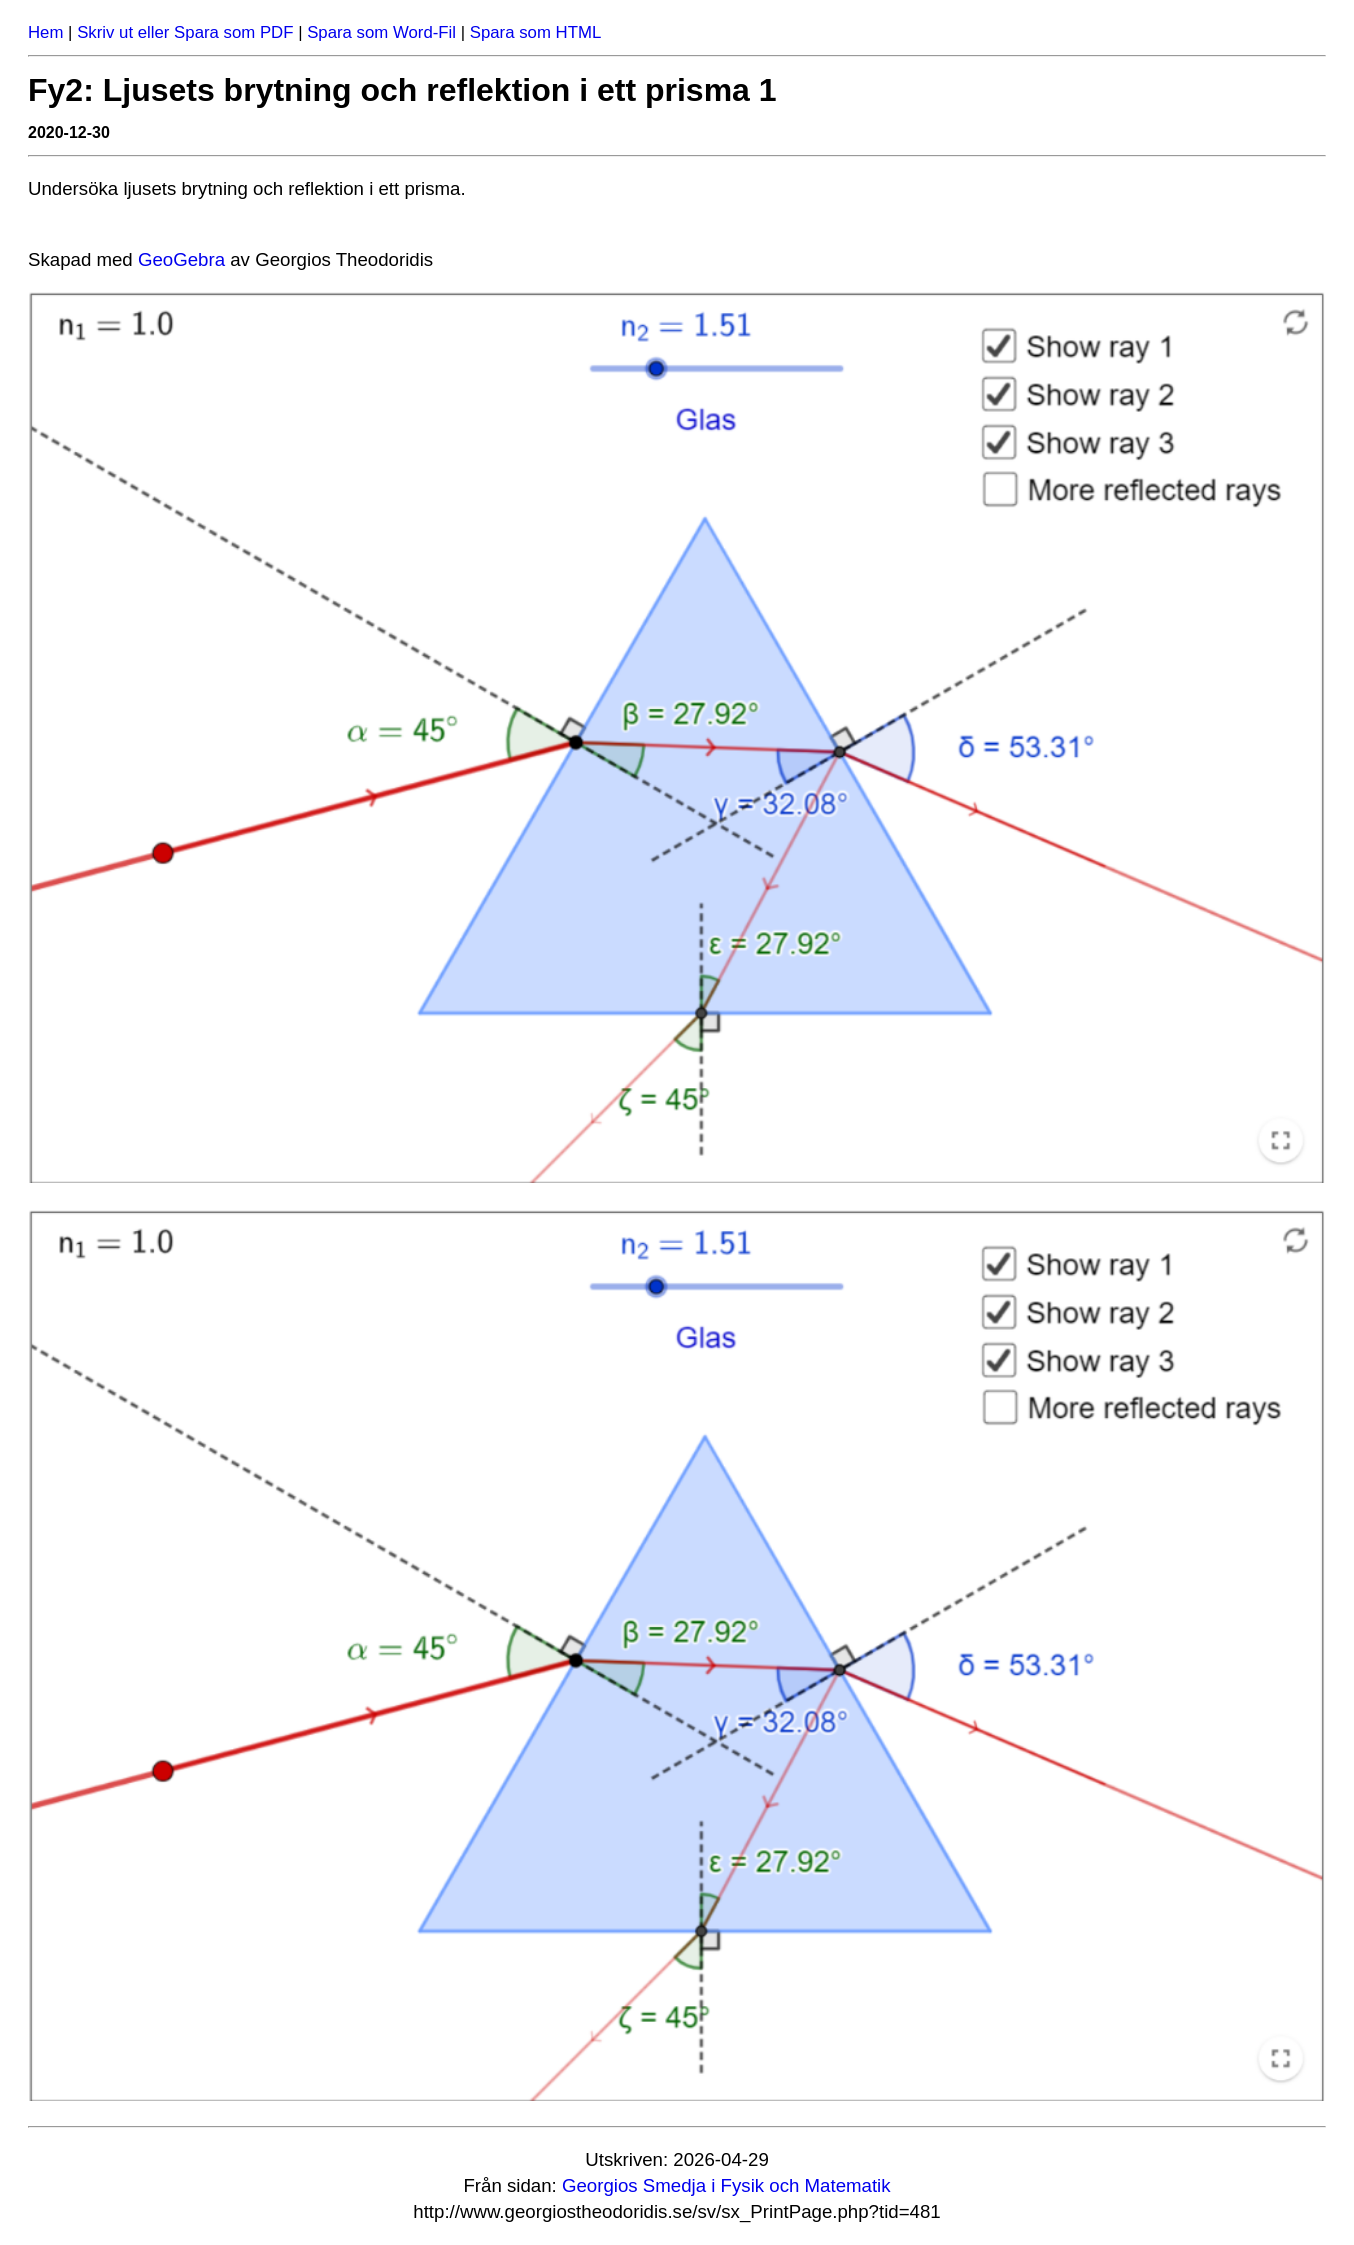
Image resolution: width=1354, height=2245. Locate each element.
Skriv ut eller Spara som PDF (185, 32)
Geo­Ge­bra (181, 259)
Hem (45, 32)
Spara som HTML (536, 32)
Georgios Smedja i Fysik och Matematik (726, 2185)
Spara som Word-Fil (381, 32)
